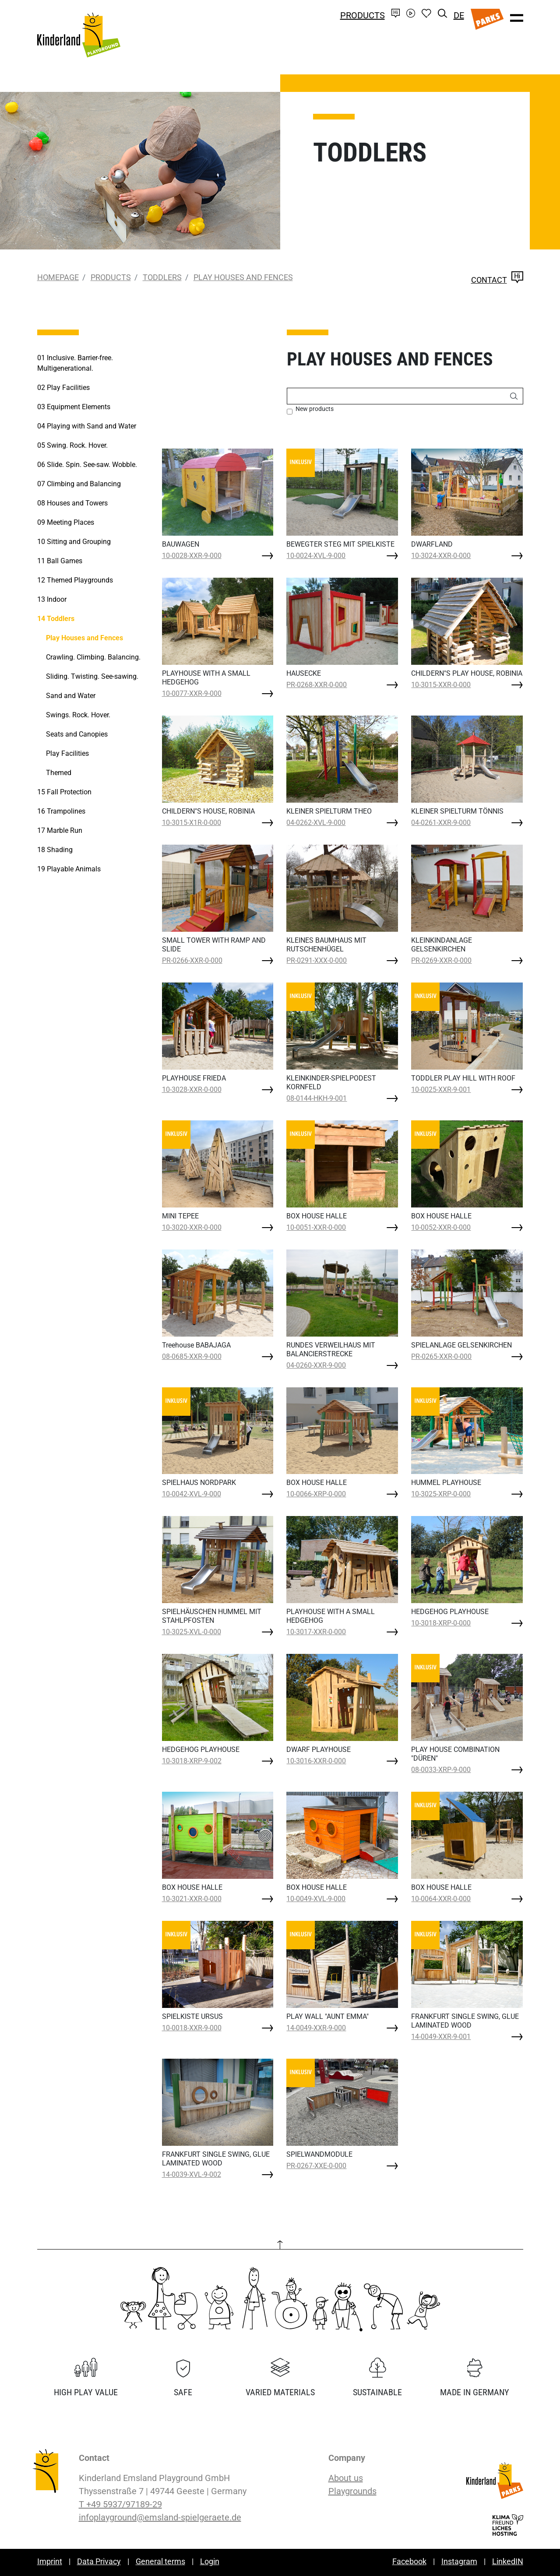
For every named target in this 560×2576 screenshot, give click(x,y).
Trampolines (61, 811)
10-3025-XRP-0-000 (441, 1494)
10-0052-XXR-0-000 (441, 1227)
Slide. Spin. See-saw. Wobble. (87, 464)
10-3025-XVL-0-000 (191, 1632)
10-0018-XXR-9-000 (192, 2028)
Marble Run (59, 830)
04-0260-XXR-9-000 (316, 1365)
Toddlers (162, 277)
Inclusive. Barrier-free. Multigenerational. (75, 363)
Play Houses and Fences (243, 277)
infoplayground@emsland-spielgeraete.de (160, 2517)
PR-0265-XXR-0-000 (441, 1356)
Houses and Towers (72, 503)
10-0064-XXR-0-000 (441, 1899)
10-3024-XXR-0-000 (441, 555)
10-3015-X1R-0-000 (191, 822)
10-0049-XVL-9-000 (315, 1899)
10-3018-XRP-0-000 (441, 1623)
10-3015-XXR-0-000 (441, 685)
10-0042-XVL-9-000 (191, 1494)
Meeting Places (65, 522)
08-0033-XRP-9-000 (441, 1769)
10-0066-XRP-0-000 (316, 1494)
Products (362, 15)
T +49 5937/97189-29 (120, 2504)
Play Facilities (63, 387)
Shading (55, 850)
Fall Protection (64, 792)
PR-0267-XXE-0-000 (316, 2166)
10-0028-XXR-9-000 (192, 555)
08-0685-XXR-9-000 (192, 1356)
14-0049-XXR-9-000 (316, 2028)
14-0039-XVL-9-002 (191, 2174)
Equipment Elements (73, 407)
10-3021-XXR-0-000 (192, 1899)
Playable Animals (69, 869)
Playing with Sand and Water (86, 426)
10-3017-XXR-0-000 (316, 1632)
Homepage (58, 277)
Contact (497, 279)
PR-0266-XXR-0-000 (192, 960)
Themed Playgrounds (75, 580)
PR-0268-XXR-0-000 (316, 685)
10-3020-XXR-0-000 (192, 1227)
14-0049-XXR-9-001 (441, 2036)
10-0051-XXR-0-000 (316, 1227)
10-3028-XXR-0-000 (192, 1089)
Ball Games (59, 561)
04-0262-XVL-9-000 (315, 822)
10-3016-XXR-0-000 (316, 1761)
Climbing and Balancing (79, 484)
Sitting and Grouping (74, 541)
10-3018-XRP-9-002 (192, 1761)
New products (315, 408)
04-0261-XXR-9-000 (441, 822)
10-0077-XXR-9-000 (192, 693)
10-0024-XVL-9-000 (315, 555)
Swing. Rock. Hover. (72, 445)
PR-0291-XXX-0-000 (316, 960)
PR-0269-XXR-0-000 (441, 960)
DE (459, 15)
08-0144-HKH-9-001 (316, 1098)
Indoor (52, 599)
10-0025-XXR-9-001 (441, 1089)
